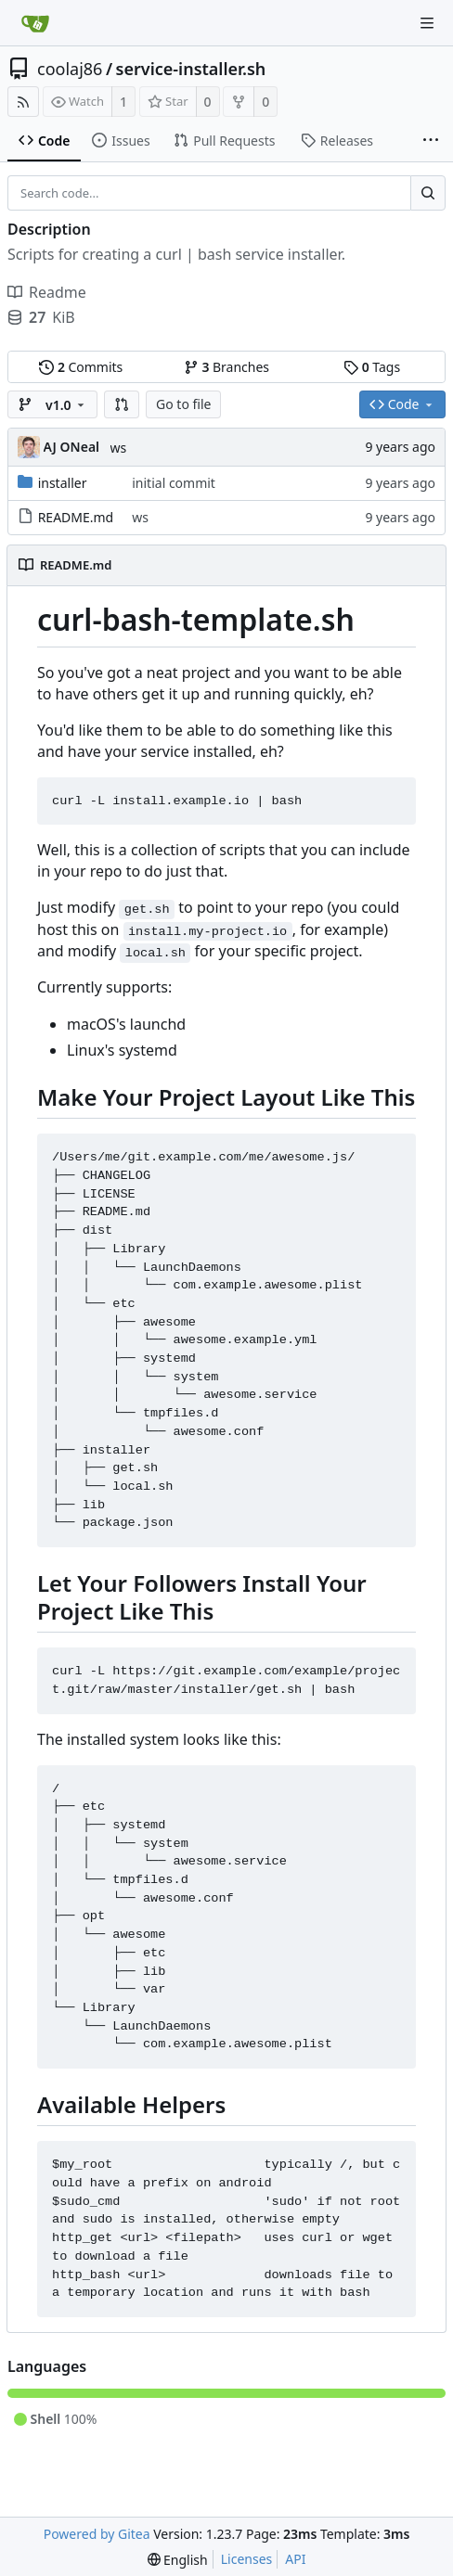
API (295, 2559)
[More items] (431, 141)
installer (62, 483)
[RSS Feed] (23, 101)
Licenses (247, 2559)
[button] (121, 404)
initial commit (173, 483)
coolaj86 (69, 68)
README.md (76, 517)
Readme (46, 292)
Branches (226, 367)
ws (118, 447)
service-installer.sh (191, 68)
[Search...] (428, 193)
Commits (81, 367)
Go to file (183, 404)
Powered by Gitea (97, 2534)
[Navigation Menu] (427, 23)
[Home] (35, 23)
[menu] (178, 2560)
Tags (371, 367)
